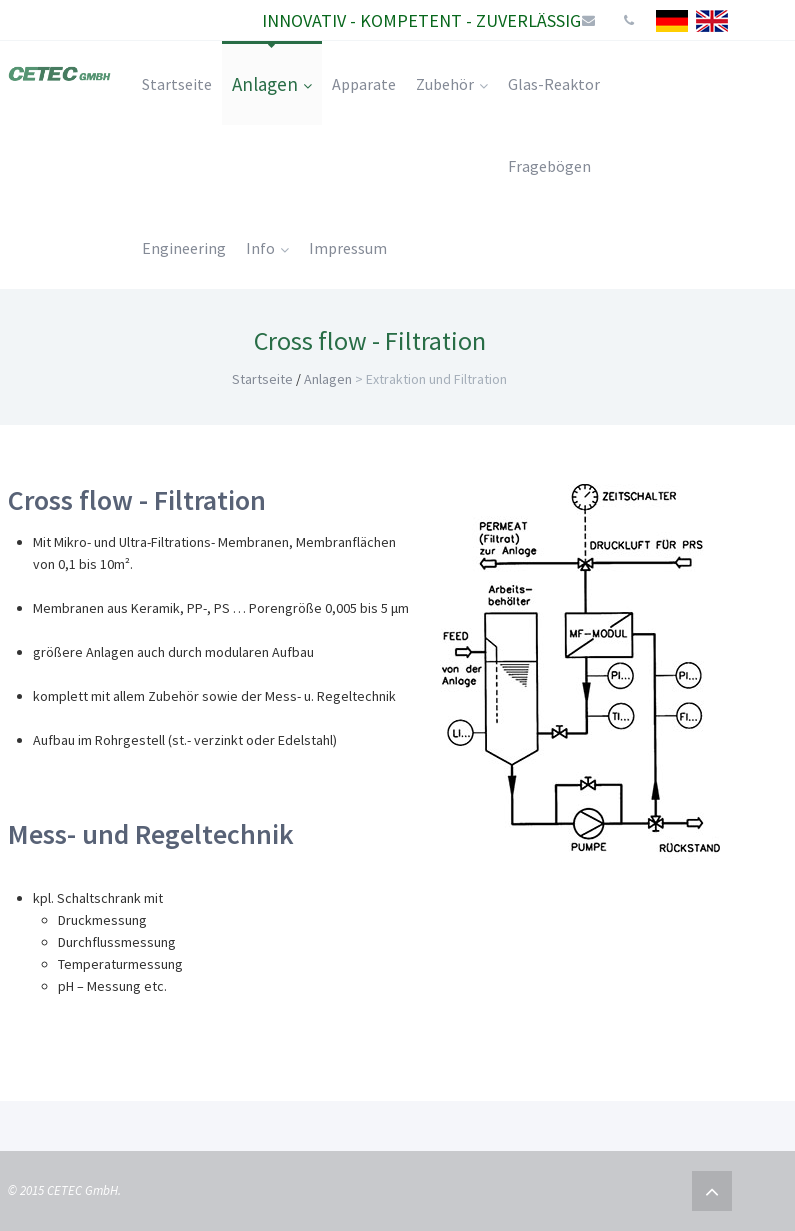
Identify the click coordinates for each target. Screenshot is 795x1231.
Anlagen (272, 84)
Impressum (348, 248)
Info (267, 248)
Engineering (184, 248)
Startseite (177, 84)
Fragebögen (549, 166)
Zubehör (452, 84)
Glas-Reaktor (554, 84)
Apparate (364, 84)
